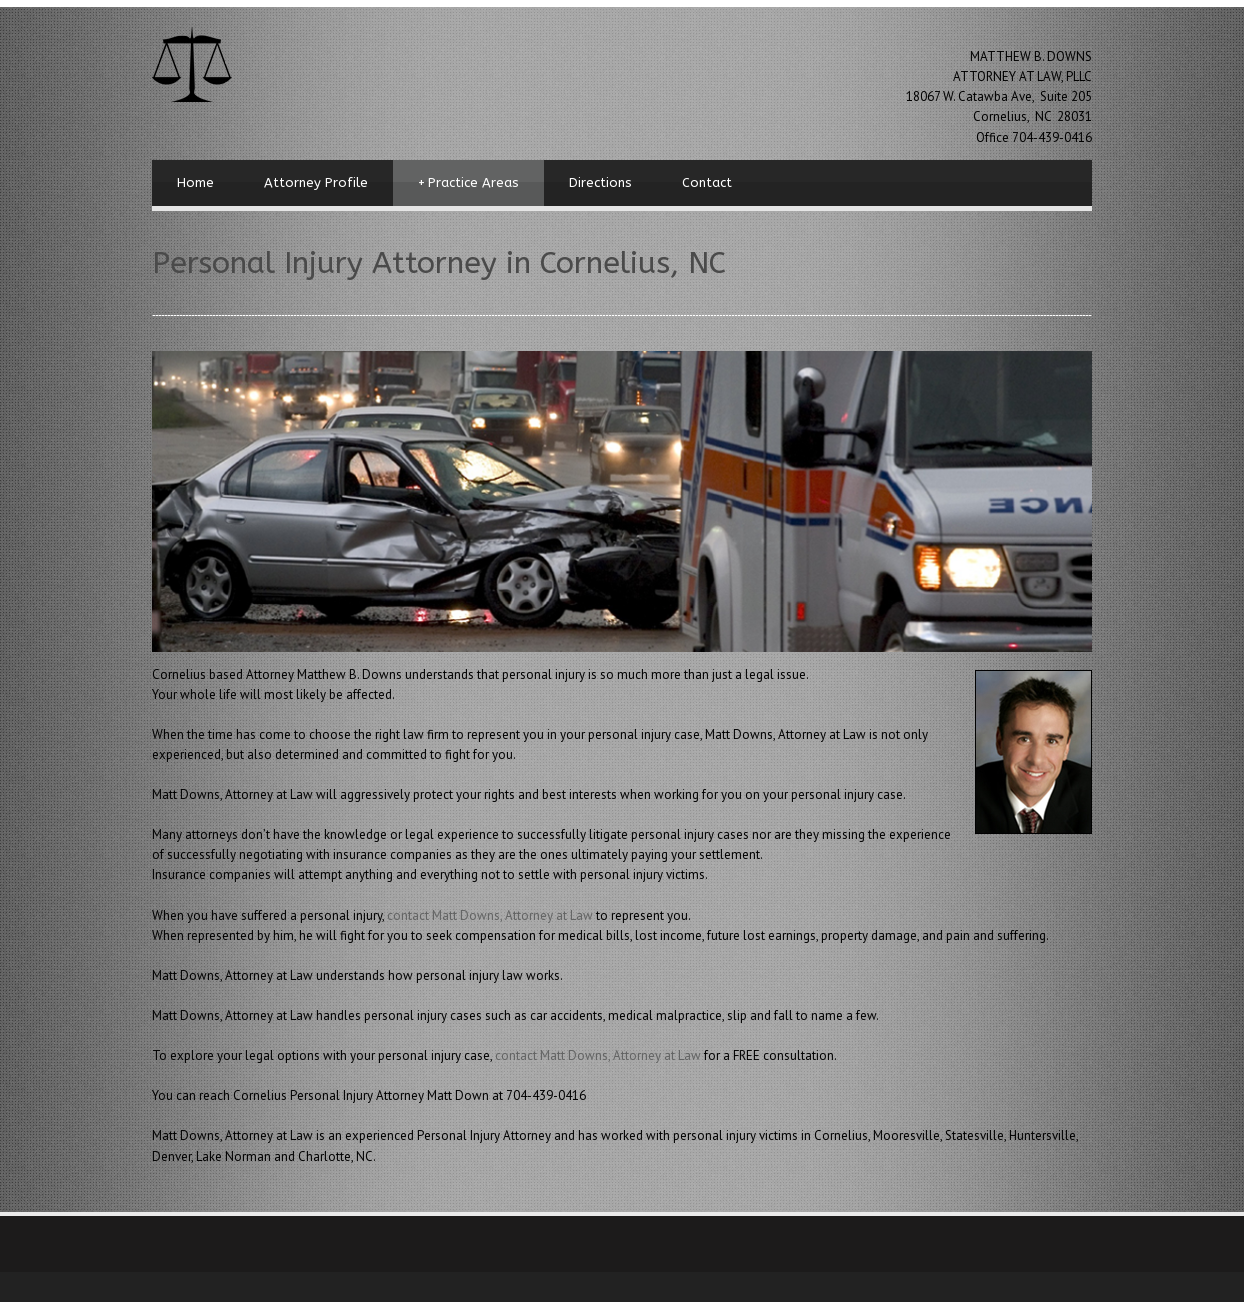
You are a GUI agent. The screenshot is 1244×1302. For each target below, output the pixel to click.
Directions (600, 182)
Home (195, 182)
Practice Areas (468, 183)
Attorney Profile (316, 182)
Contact (707, 182)
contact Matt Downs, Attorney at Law (491, 915)
